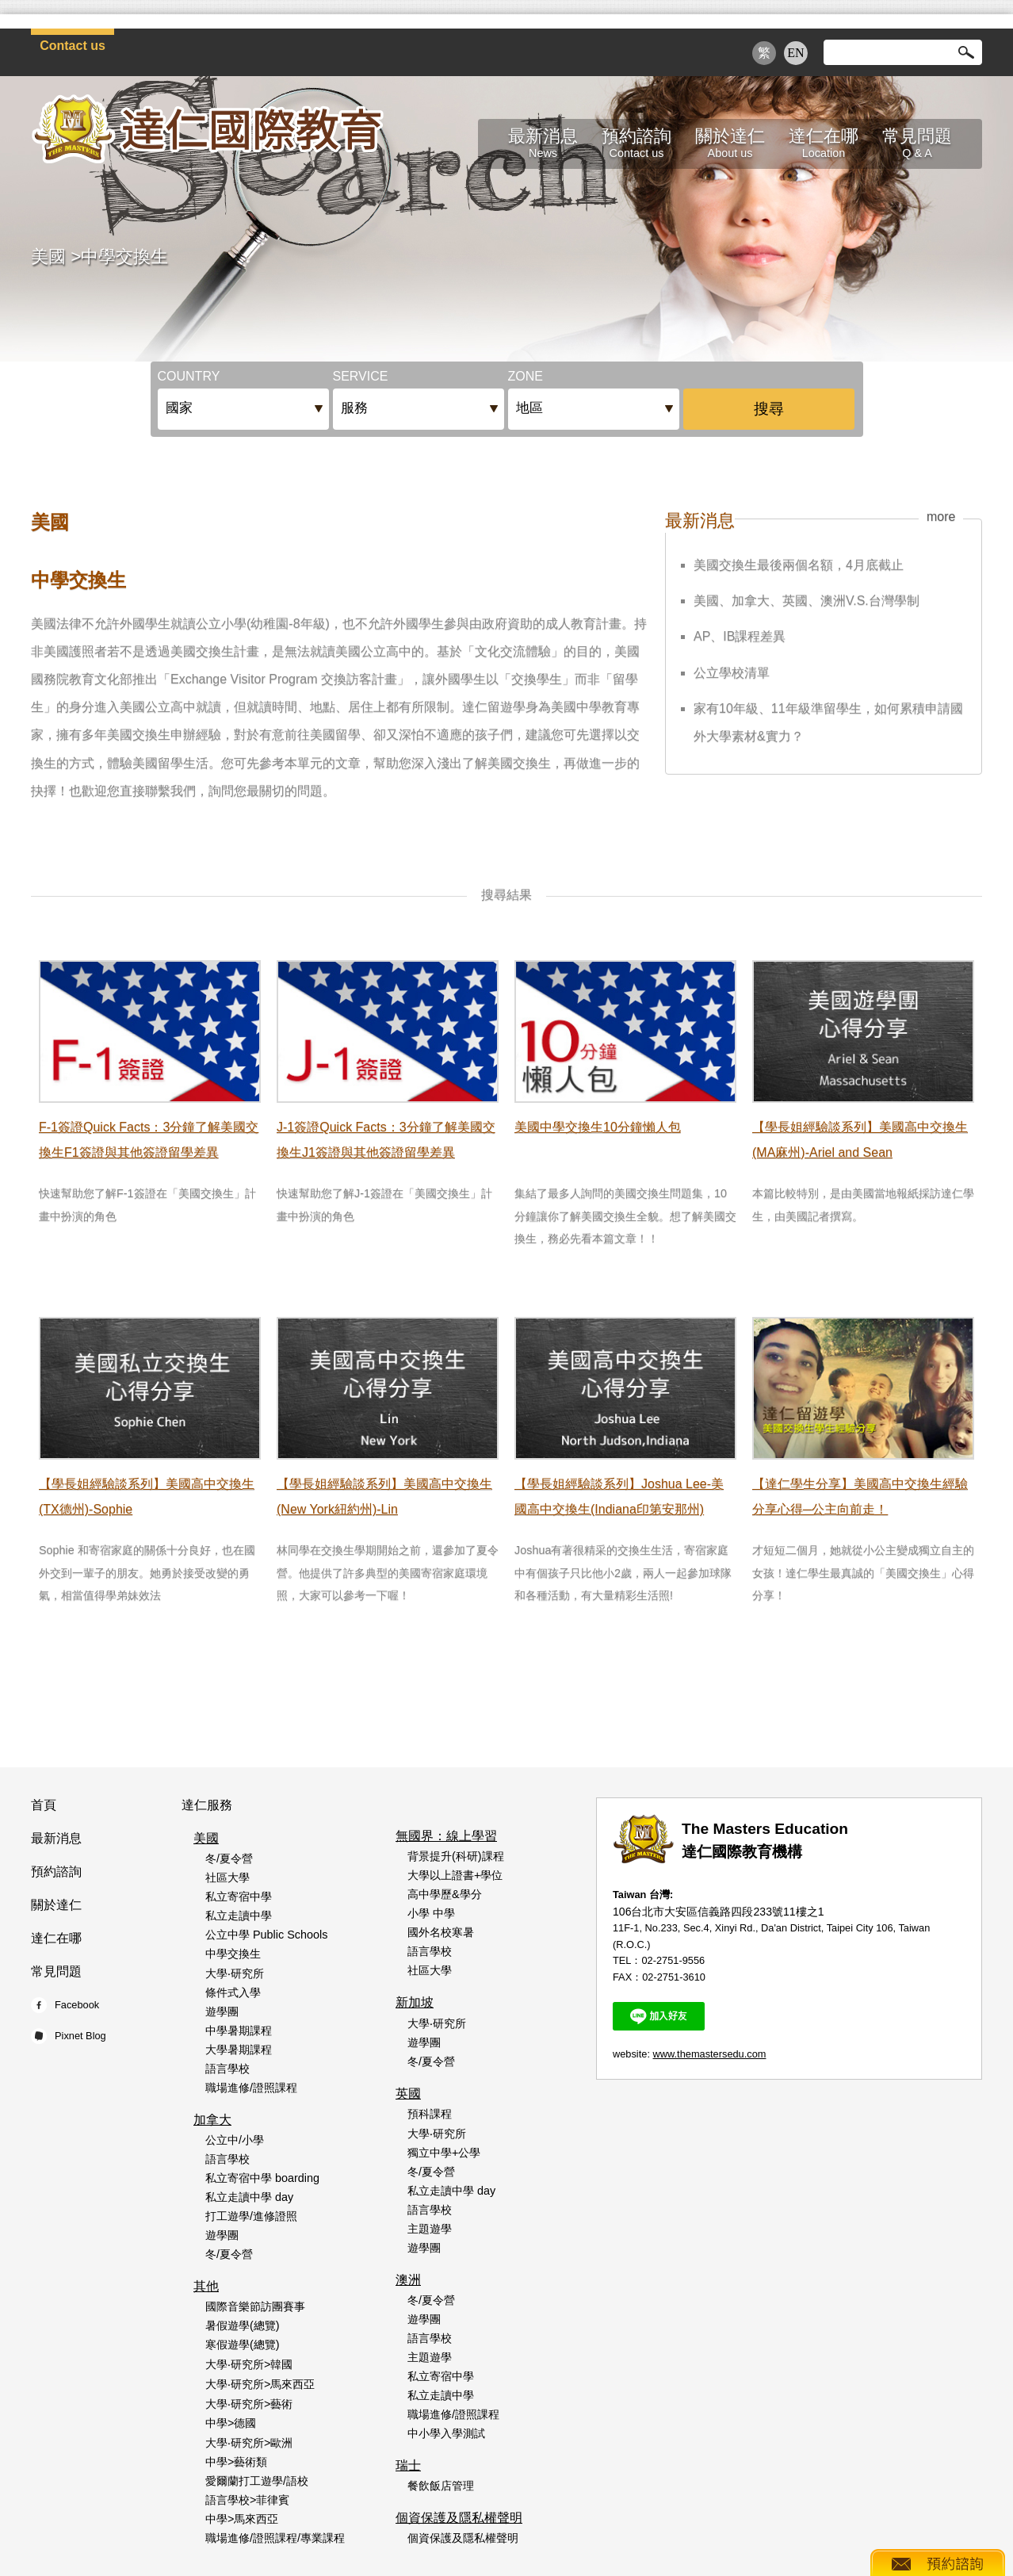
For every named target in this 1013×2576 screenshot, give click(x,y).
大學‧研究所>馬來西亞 (260, 2384)
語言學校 (227, 2068)
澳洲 (408, 2280)
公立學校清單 (732, 672)
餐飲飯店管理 (440, 2485)
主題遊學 (429, 2228)
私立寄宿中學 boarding (262, 2178)
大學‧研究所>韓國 (248, 2364)
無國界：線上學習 (446, 1836)
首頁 (43, 1805)
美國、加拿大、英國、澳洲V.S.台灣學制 (806, 600)
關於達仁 (56, 1905)
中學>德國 (230, 2423)
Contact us (72, 45)
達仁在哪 (56, 1938)
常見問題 (56, 1971)
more (941, 516)
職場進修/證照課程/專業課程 (275, 2538)
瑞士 (408, 2465)
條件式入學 (233, 1992)
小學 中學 (431, 1913)
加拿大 (212, 2119)
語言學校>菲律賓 (247, 2500)
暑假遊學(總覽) (242, 2325)
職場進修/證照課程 (251, 2087)
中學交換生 (124, 256)
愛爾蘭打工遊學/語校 (256, 2481)
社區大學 (227, 1877)
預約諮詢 (56, 1871)
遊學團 (222, 2011)
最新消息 (56, 1838)
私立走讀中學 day (249, 2197)
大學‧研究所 (234, 1973)
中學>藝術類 (236, 2461)
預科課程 (429, 2113)
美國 (48, 256)
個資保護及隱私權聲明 (459, 2517)
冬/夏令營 (229, 1858)
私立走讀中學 (238, 1915)
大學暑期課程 (238, 2049)
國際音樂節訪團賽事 (255, 2306)
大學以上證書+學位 (455, 1875)
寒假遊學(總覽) (242, 2344)
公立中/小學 (234, 2140)
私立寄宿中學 (238, 1896)
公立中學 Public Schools (266, 1934)
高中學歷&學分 (444, 1894)
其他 (206, 2286)
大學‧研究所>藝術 (248, 2404)
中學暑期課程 (238, 2030)
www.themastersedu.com (709, 2054)
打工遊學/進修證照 (251, 2216)
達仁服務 (207, 1805)
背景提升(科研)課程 (455, 1856)
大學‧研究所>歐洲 (248, 2442)
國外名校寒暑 (440, 1932)
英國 (408, 2093)
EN (795, 52)
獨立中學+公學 (443, 2152)
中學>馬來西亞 (241, 2519)
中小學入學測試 (446, 2433)
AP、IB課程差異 (740, 636)
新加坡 (415, 2002)
